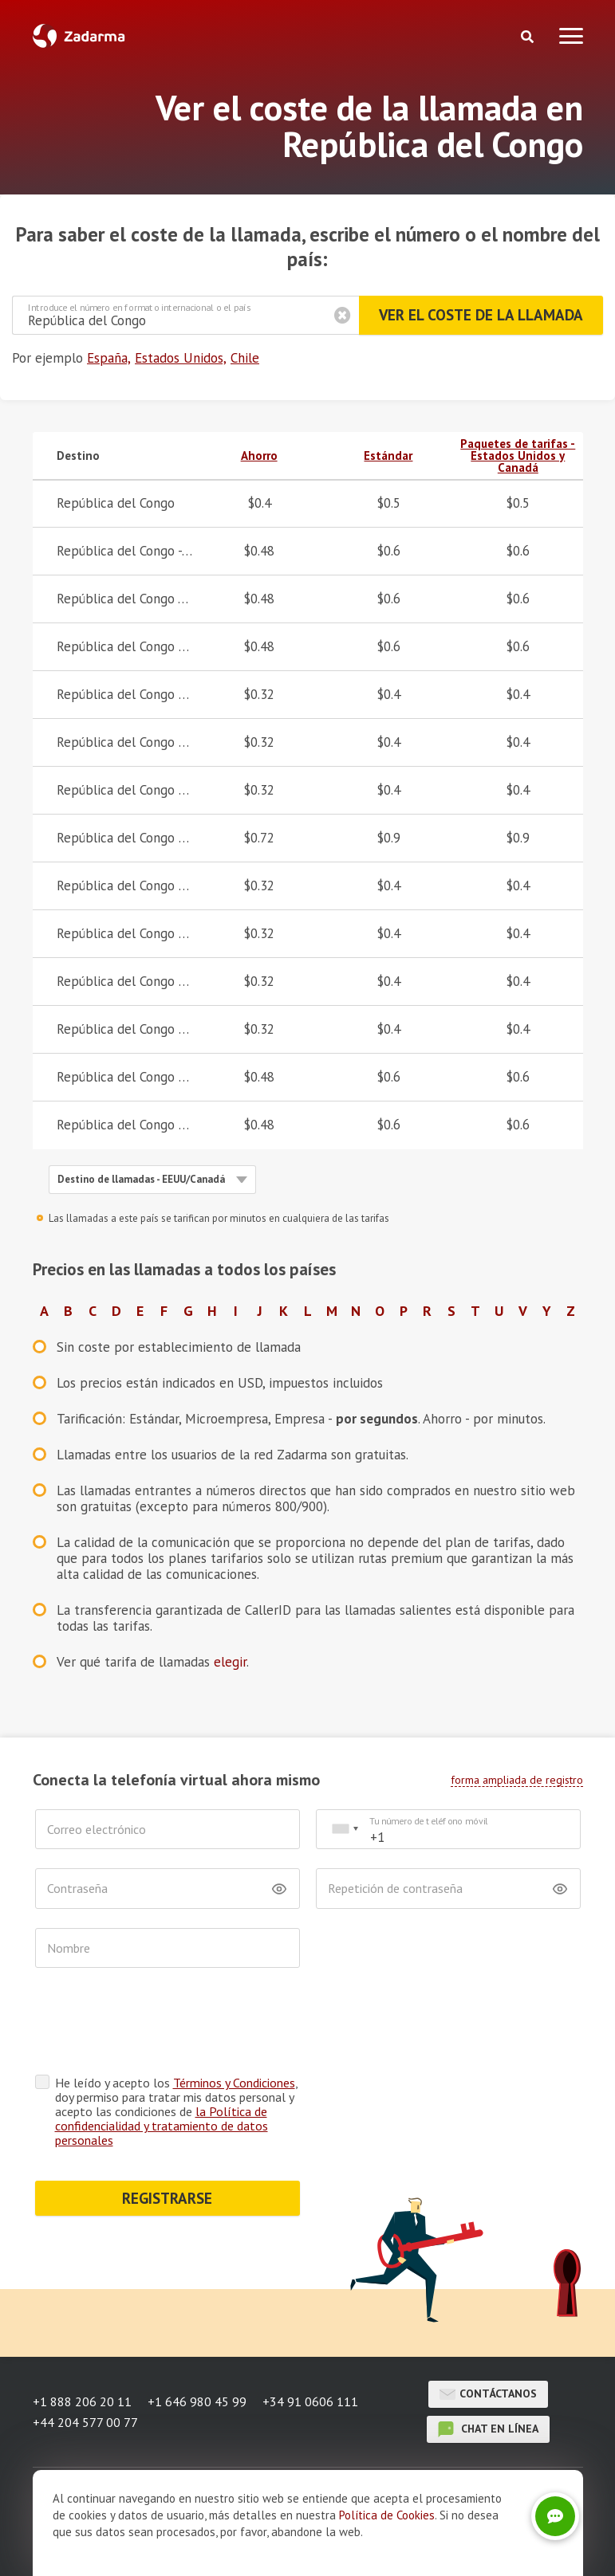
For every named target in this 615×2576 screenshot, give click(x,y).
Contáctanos (488, 2394)
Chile (245, 358)
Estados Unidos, (181, 358)
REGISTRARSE (167, 2198)
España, (109, 358)
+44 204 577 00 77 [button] (85, 2422)
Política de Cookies (387, 2515)
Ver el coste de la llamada (481, 314)
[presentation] (156, 2025)
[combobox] (344, 1830)
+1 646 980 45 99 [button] (197, 2401)
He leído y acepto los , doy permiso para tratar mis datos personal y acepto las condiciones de (176, 2111)
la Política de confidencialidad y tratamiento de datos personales (161, 2125)
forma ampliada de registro (517, 1780)
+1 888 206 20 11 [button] (82, 2401)
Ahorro (259, 455)
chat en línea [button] (488, 2429)
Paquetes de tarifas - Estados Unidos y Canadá (517, 455)
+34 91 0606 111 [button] (310, 2401)
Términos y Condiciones (234, 2083)
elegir (230, 1662)
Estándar (388, 455)
